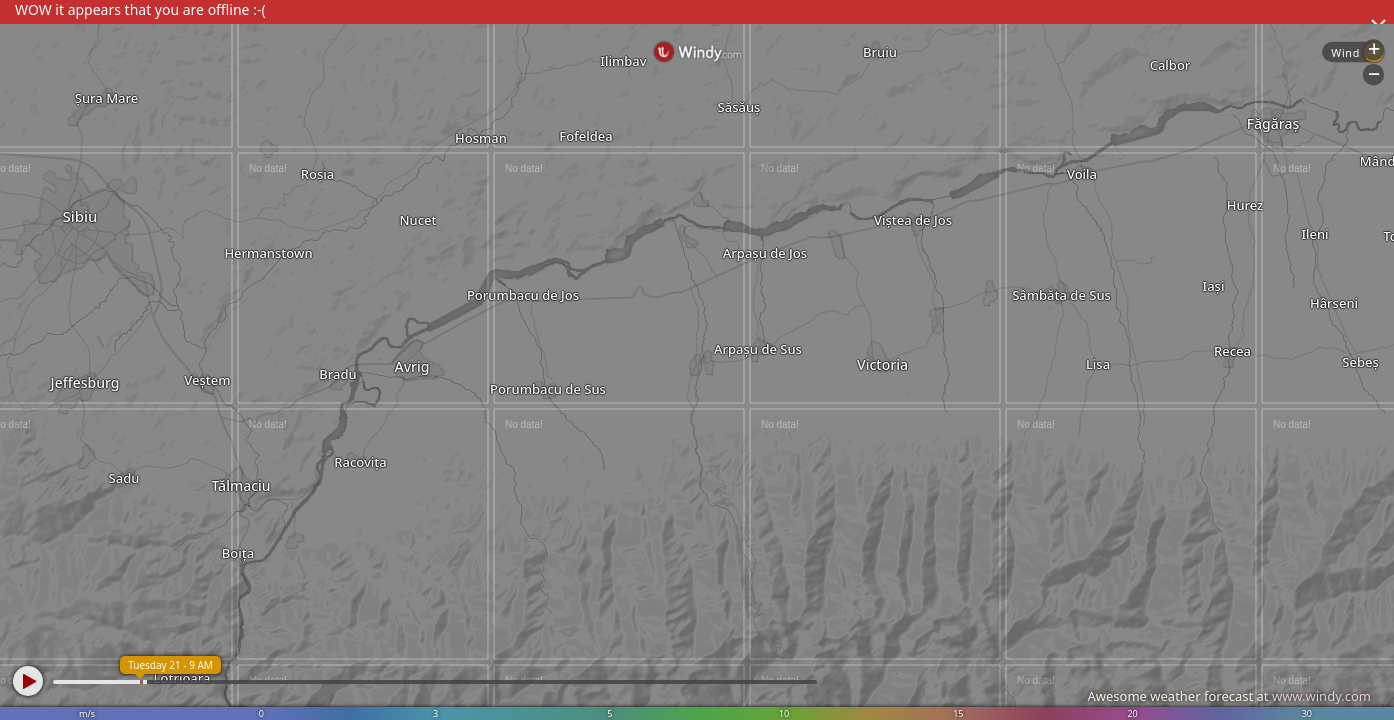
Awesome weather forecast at (1229, 696)
